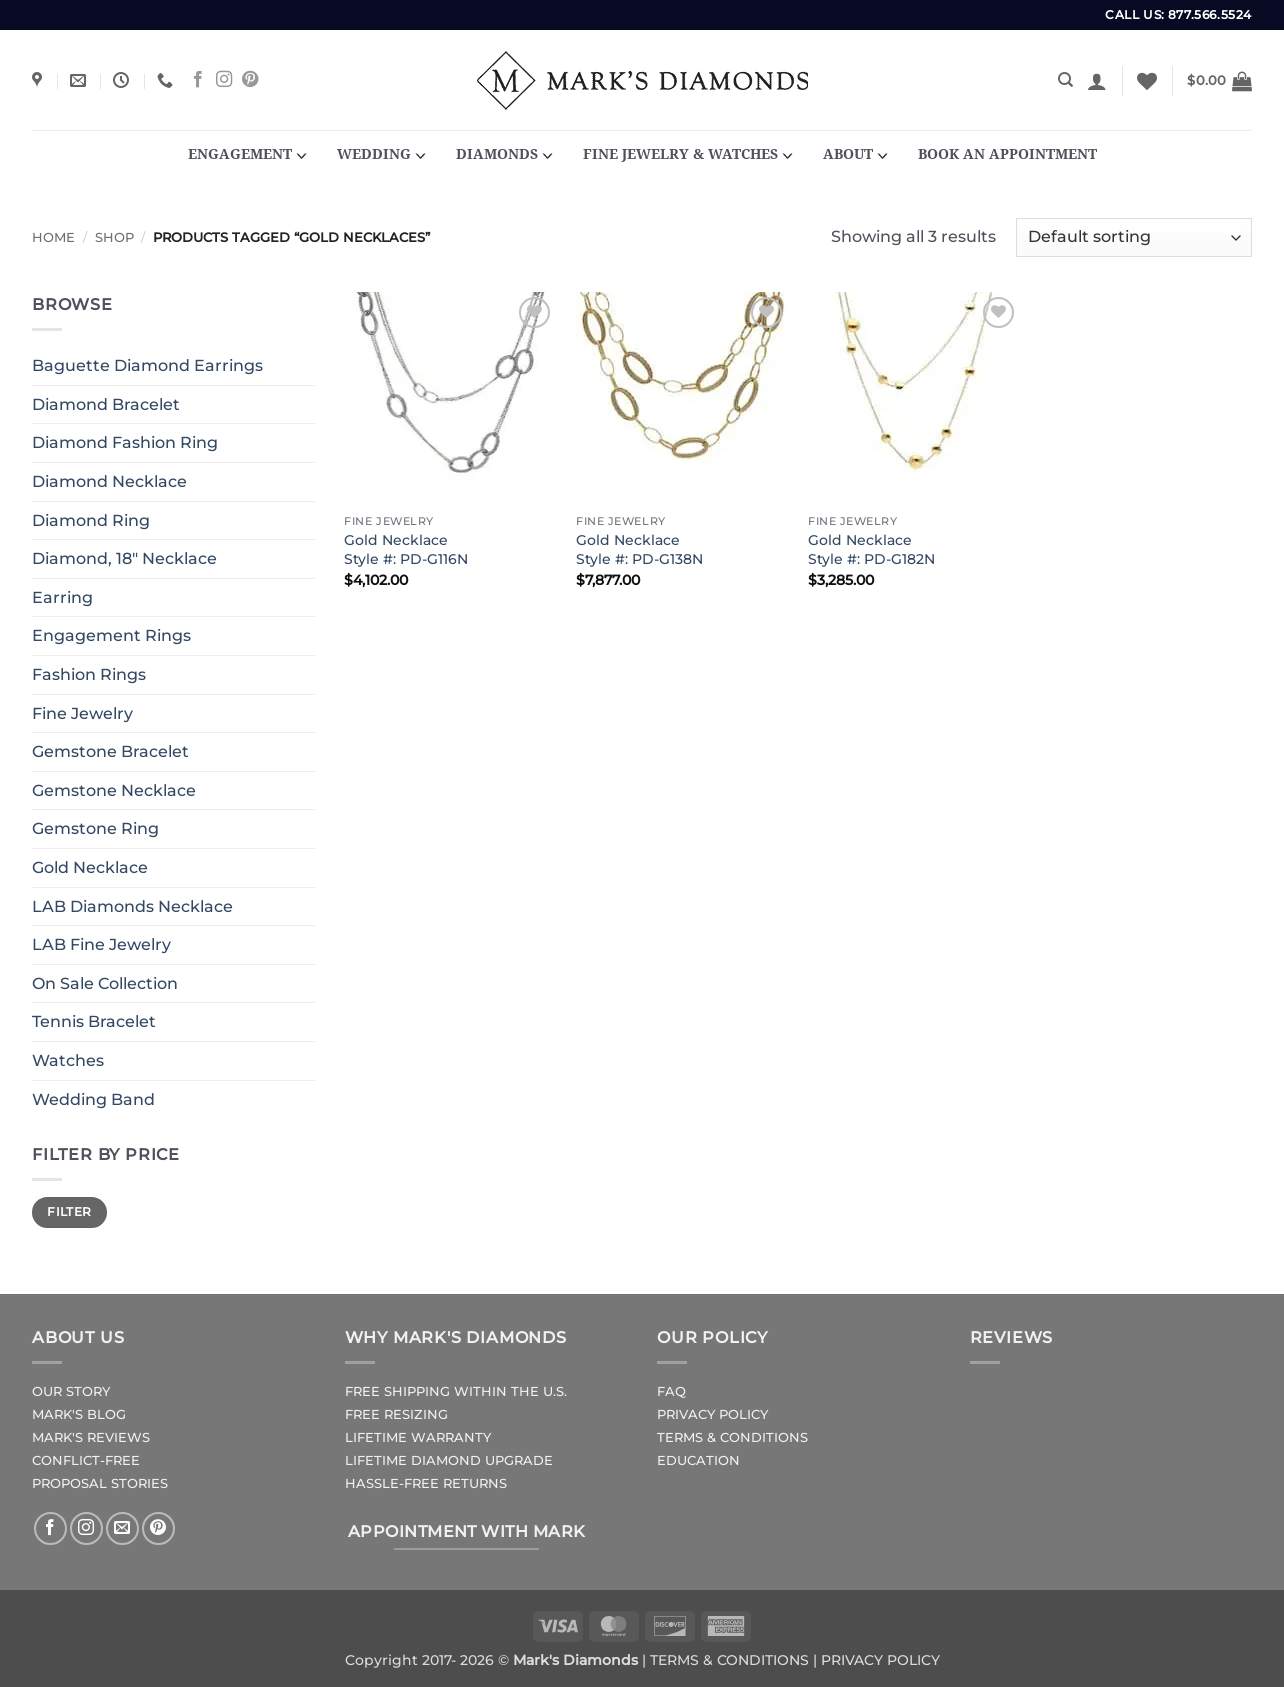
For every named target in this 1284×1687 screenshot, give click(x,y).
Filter (69, 1211)
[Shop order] (1134, 237)
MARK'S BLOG (79, 1414)
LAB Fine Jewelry (101, 944)
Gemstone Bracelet (110, 751)
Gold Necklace (90, 867)
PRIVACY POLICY (712, 1414)
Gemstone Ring (95, 828)
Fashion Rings (89, 674)
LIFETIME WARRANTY (418, 1437)
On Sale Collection (105, 983)
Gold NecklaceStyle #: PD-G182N (871, 549)
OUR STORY (71, 1391)
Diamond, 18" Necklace (124, 558)
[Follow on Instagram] (224, 80)
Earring (62, 597)
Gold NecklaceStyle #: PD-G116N (406, 549)
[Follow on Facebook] (198, 80)
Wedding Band (93, 1099)
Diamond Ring (91, 520)
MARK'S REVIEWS (91, 1437)
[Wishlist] (1147, 81)
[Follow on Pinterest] (250, 80)
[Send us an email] (122, 1528)
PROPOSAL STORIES (100, 1483)
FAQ (671, 1391)
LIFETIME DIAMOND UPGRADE (449, 1460)
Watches (68, 1060)
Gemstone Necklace (114, 790)
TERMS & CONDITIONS (732, 1437)
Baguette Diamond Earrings (147, 365)
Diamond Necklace (109, 481)
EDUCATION (698, 1460)
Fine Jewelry (82, 713)
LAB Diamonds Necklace (132, 906)
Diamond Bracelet (106, 404)
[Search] (1065, 80)
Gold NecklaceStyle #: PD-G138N (639, 549)
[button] (1097, 81)
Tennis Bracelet (94, 1021)
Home (53, 237)
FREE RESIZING (396, 1414)
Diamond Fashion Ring (125, 442)
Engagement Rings (111, 635)
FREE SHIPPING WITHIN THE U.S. (456, 1391)
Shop (114, 237)
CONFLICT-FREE (86, 1460)
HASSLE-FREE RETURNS (426, 1483)
